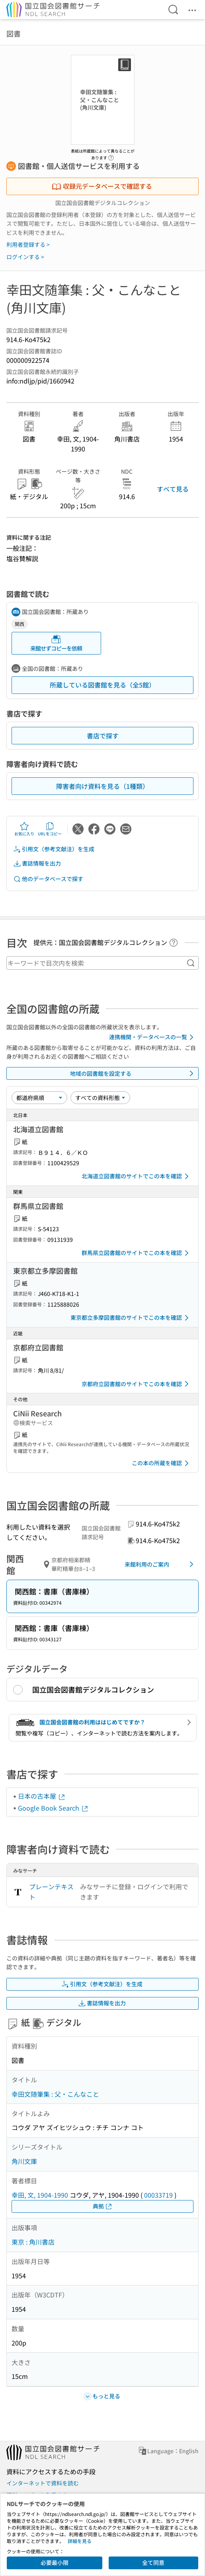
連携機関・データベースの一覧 (152, 1037)
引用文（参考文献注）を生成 (53, 849)
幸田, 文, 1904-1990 (40, 2195)
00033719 (158, 2195)
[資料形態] (100, 1097)
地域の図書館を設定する (133, 1073)
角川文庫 (24, 2161)
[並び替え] (39, 1097)
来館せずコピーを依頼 (56, 643)
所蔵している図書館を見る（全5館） (102, 685)
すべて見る (173, 489)
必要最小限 (54, 2562)
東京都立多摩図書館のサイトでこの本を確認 (130, 1318)
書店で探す (103, 735)
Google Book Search (53, 1808)
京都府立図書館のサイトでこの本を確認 (136, 1384)
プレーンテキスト (51, 1892)
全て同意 (153, 2562)
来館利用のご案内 (160, 1564)
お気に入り (24, 829)
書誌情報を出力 (37, 863)
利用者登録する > (28, 244)
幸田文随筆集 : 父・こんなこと (55, 2094)
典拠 (103, 2206)
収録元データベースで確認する (102, 186)
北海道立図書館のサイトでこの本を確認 (136, 1176)
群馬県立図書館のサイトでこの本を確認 (136, 1253)
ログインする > (25, 257)
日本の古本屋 (42, 1796)
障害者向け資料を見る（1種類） (102, 786)
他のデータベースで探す (48, 879)
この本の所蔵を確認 (161, 1463)
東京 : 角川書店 (33, 2242)
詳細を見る (80, 2540)
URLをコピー (50, 829)
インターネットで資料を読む (42, 2483)
